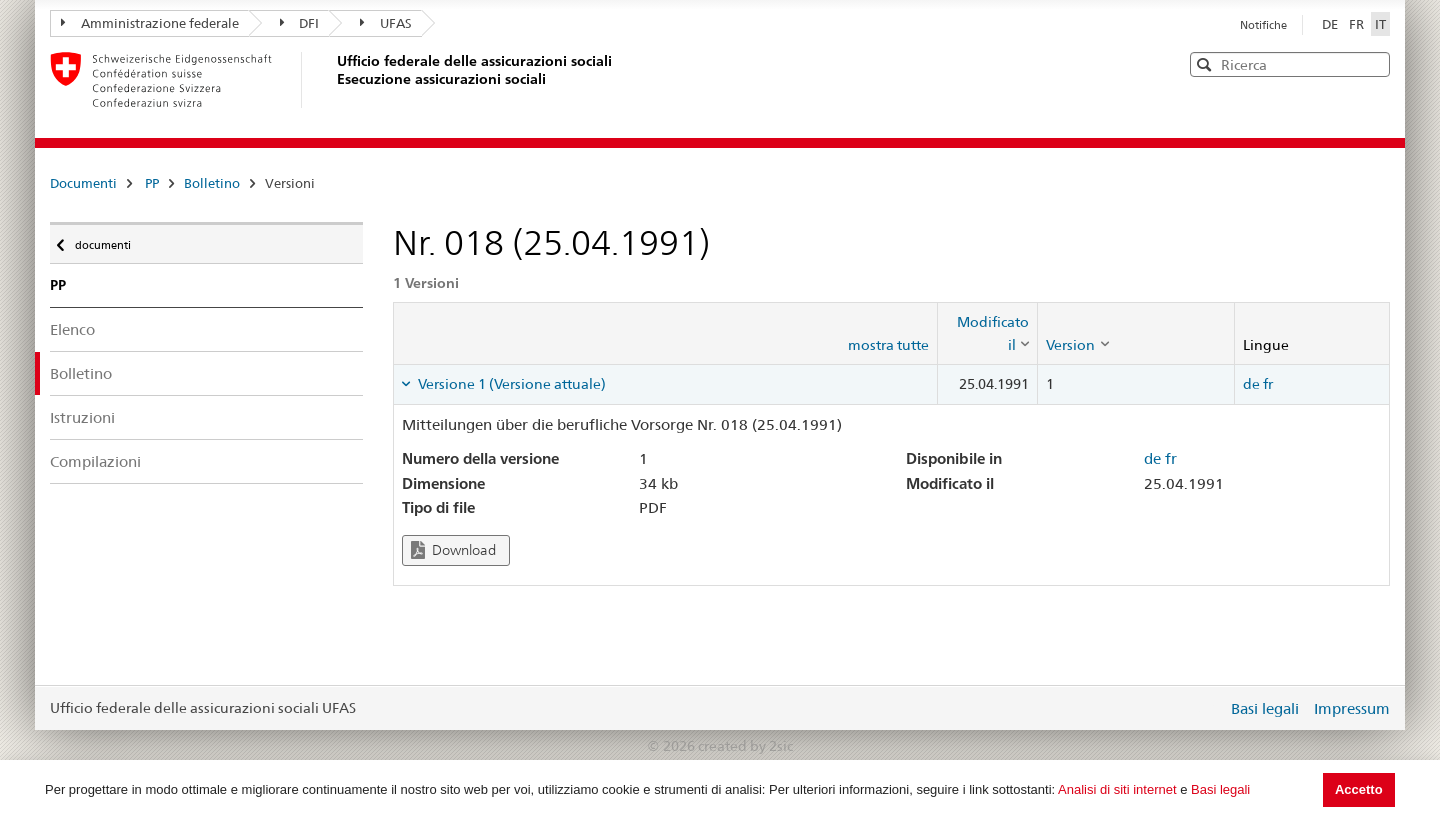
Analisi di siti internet (1117, 789)
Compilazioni (95, 461)
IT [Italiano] (1380, 24)
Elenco (72, 329)
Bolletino (212, 183)
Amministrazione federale (150, 23)
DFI (300, 23)
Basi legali (1220, 789)
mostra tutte (888, 345)
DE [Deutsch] (1331, 24)
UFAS (386, 23)
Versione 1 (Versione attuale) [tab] (510, 384)
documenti (101, 240)
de (1251, 384)
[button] (1373, 63)
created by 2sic (745, 746)
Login (1208, 708)
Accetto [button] (1359, 789)
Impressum (1352, 708)
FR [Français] (1358, 24)
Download (453, 550)
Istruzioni (82, 417)
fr (1268, 384)
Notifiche (1263, 25)
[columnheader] (988, 333)
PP (152, 183)
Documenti (83, 183)
